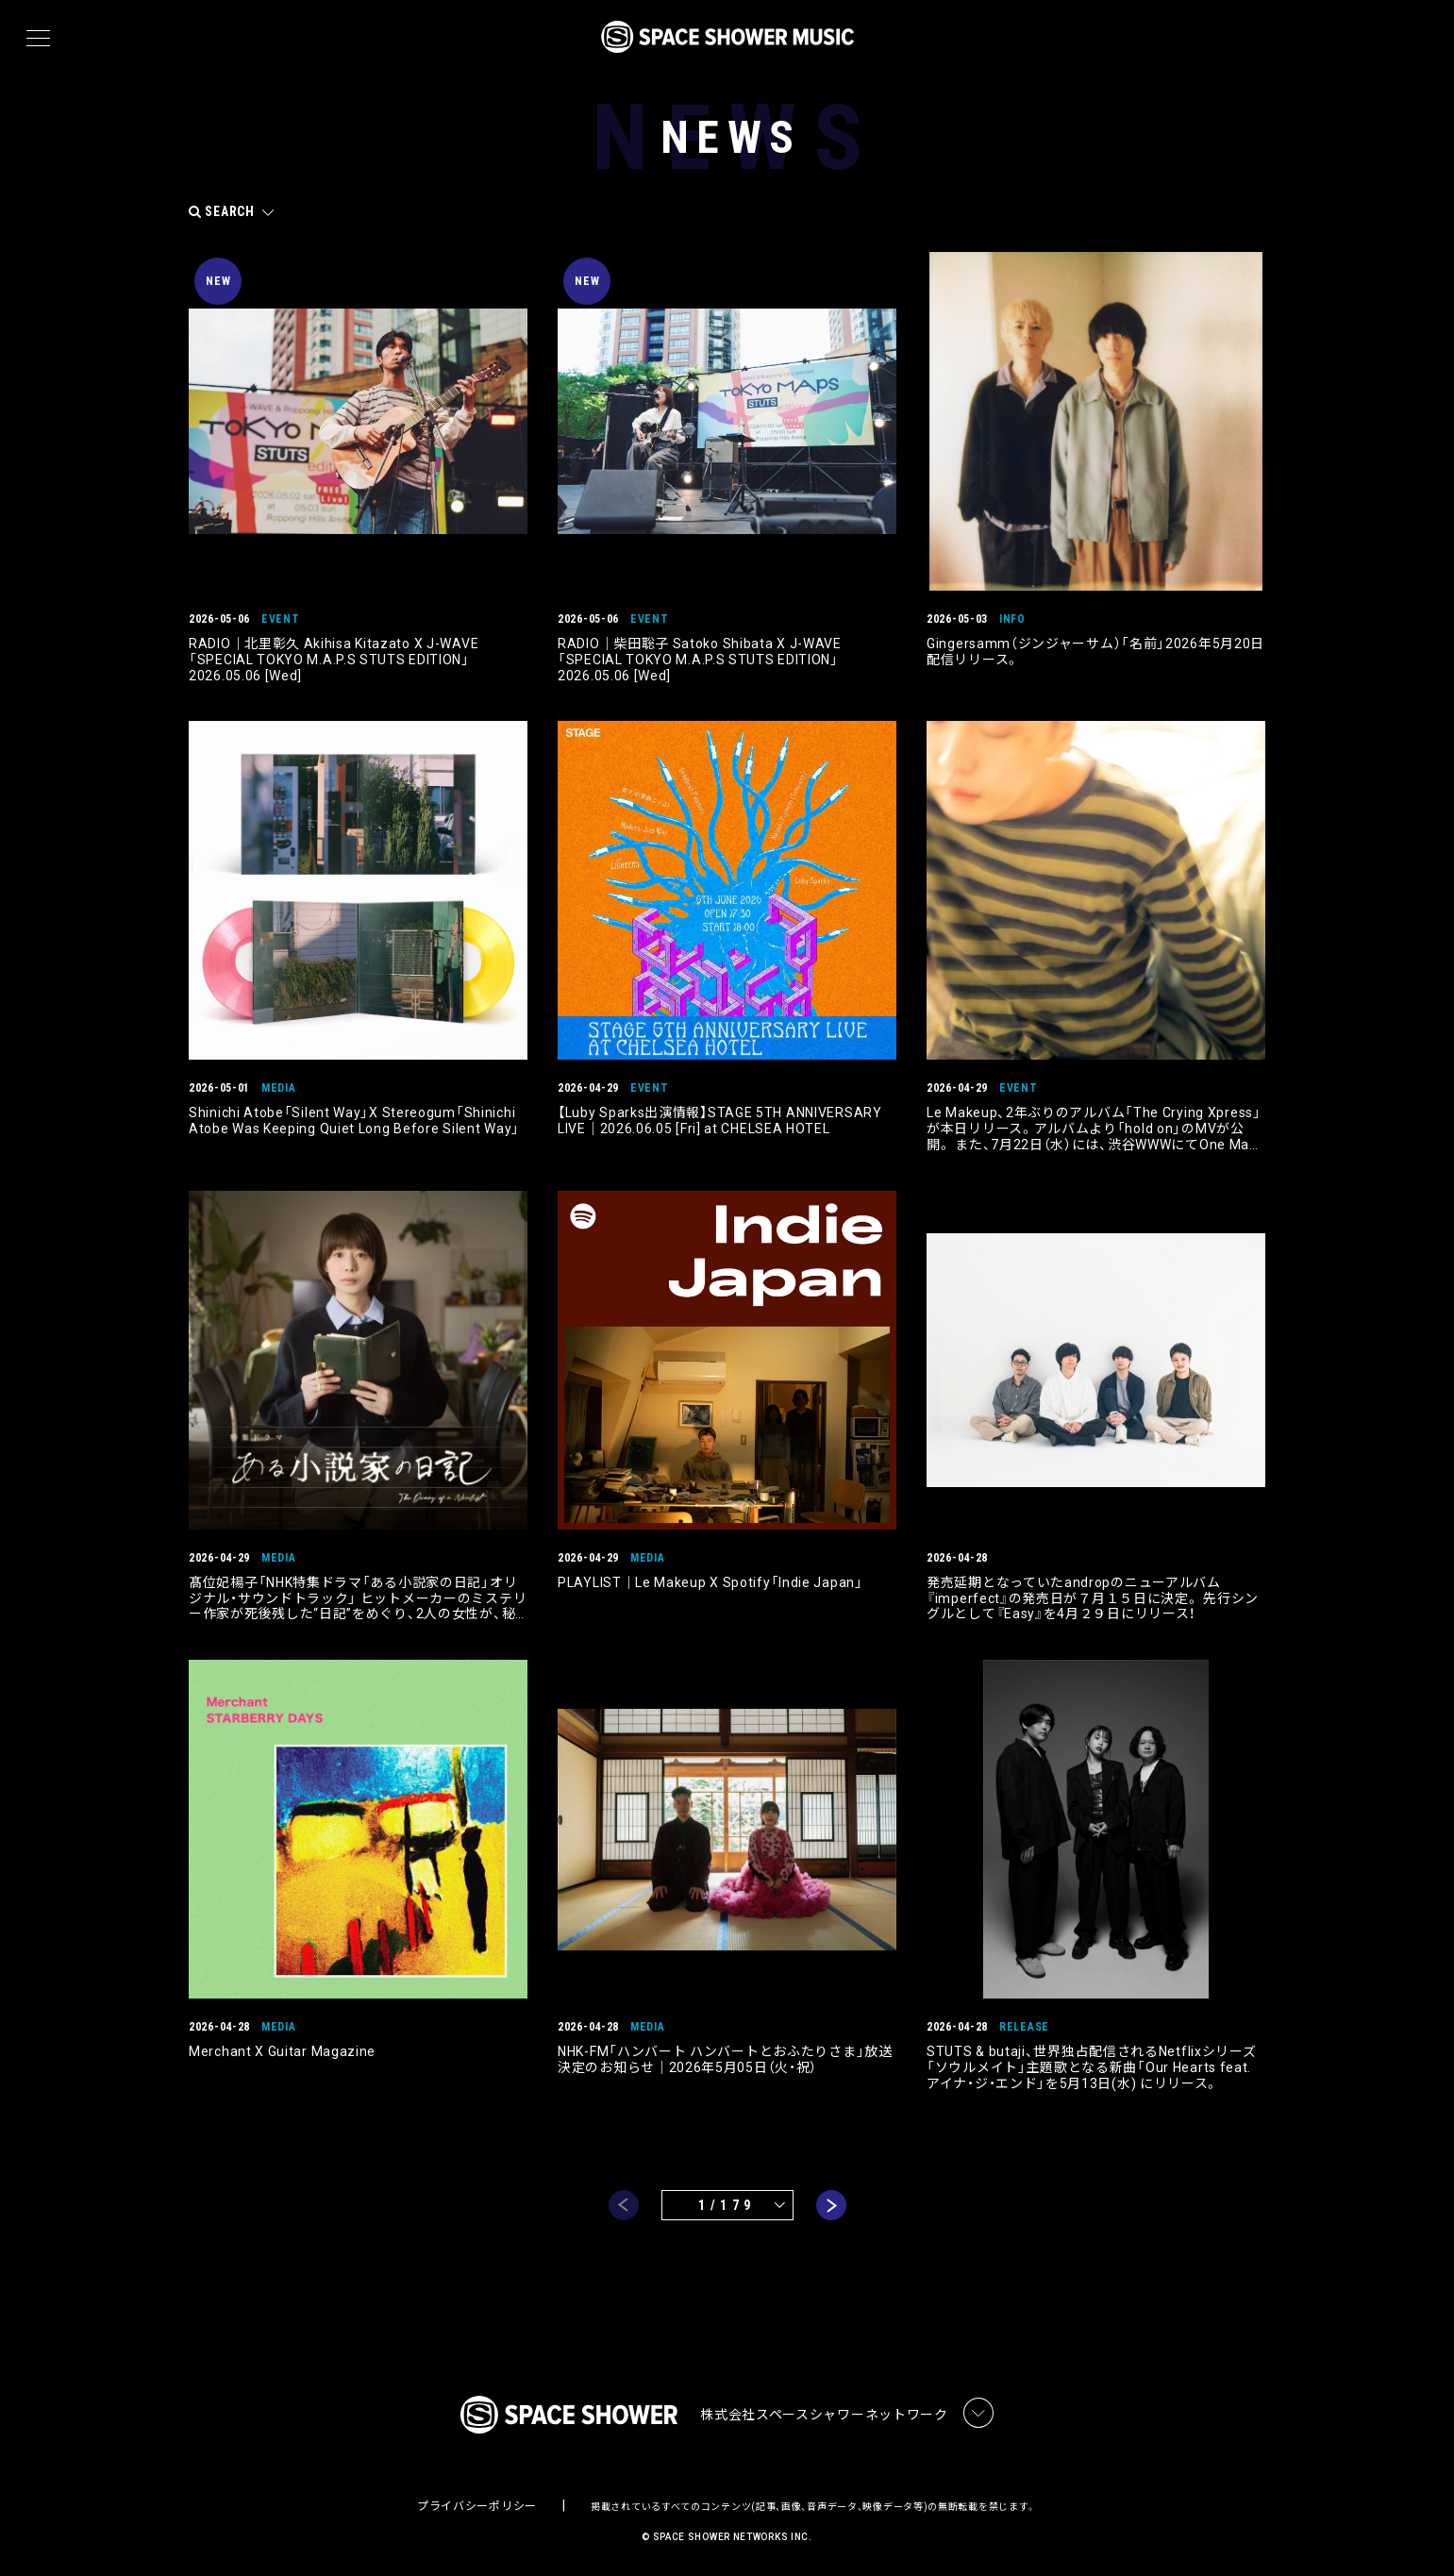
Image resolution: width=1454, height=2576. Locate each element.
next (831, 2205)
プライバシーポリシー (477, 2506)
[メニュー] (38, 38)
